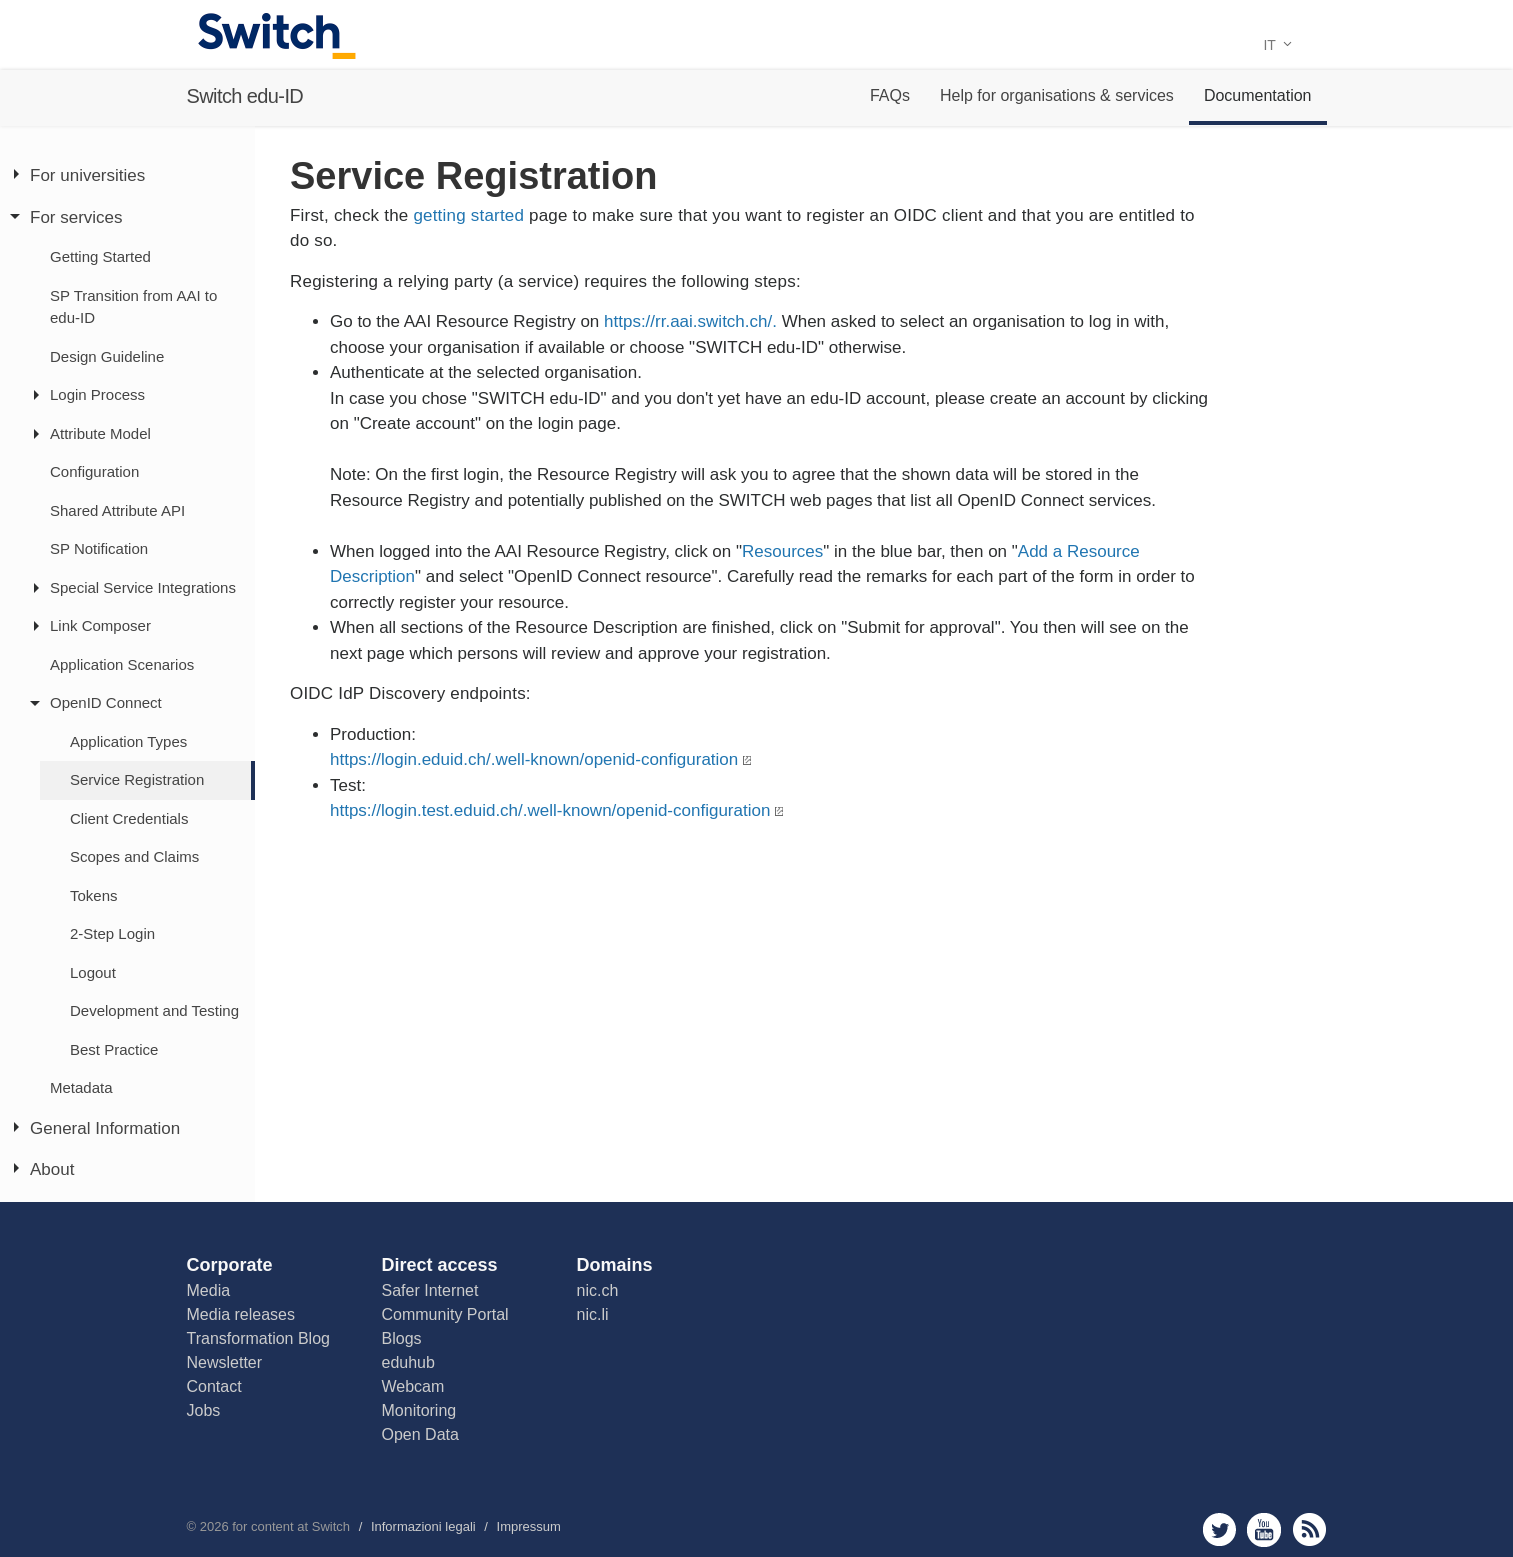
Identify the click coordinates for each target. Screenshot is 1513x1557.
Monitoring (419, 1410)
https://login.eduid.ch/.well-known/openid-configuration (534, 759)
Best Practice (114, 1049)
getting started (468, 215)
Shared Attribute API (117, 510)
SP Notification (99, 548)
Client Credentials (129, 818)
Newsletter (225, 1362)
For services (76, 217)
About (52, 1169)
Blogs (402, 1338)
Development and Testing (154, 1010)
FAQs (890, 95)
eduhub (408, 1362)
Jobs (204, 1410)
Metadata (81, 1087)
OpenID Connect (106, 702)
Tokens (94, 895)
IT (1277, 45)
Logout (93, 972)
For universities (87, 175)
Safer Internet (430, 1290)
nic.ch (598, 1290)
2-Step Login (112, 933)
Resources (782, 551)
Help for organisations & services (1057, 95)
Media (209, 1290)
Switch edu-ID (245, 96)
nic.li (593, 1314)
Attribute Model (100, 433)
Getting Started (100, 256)
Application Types (128, 741)
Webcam (413, 1386)
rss (1309, 1529)
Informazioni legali (423, 1526)
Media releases (241, 1314)
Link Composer (100, 625)
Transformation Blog (258, 1338)
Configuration (94, 471)
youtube (1264, 1529)
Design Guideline (107, 356)
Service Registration (137, 779)
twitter (1219, 1529)
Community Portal (445, 1314)
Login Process (97, 394)
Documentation (1258, 95)
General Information (105, 1128)
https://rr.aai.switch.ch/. (693, 321)
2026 (214, 1526)
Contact (214, 1386)
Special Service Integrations (143, 587)
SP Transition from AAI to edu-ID (133, 307)
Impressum (529, 1526)
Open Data (420, 1434)
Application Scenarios (122, 664)
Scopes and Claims (134, 856)
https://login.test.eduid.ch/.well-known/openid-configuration (550, 810)
